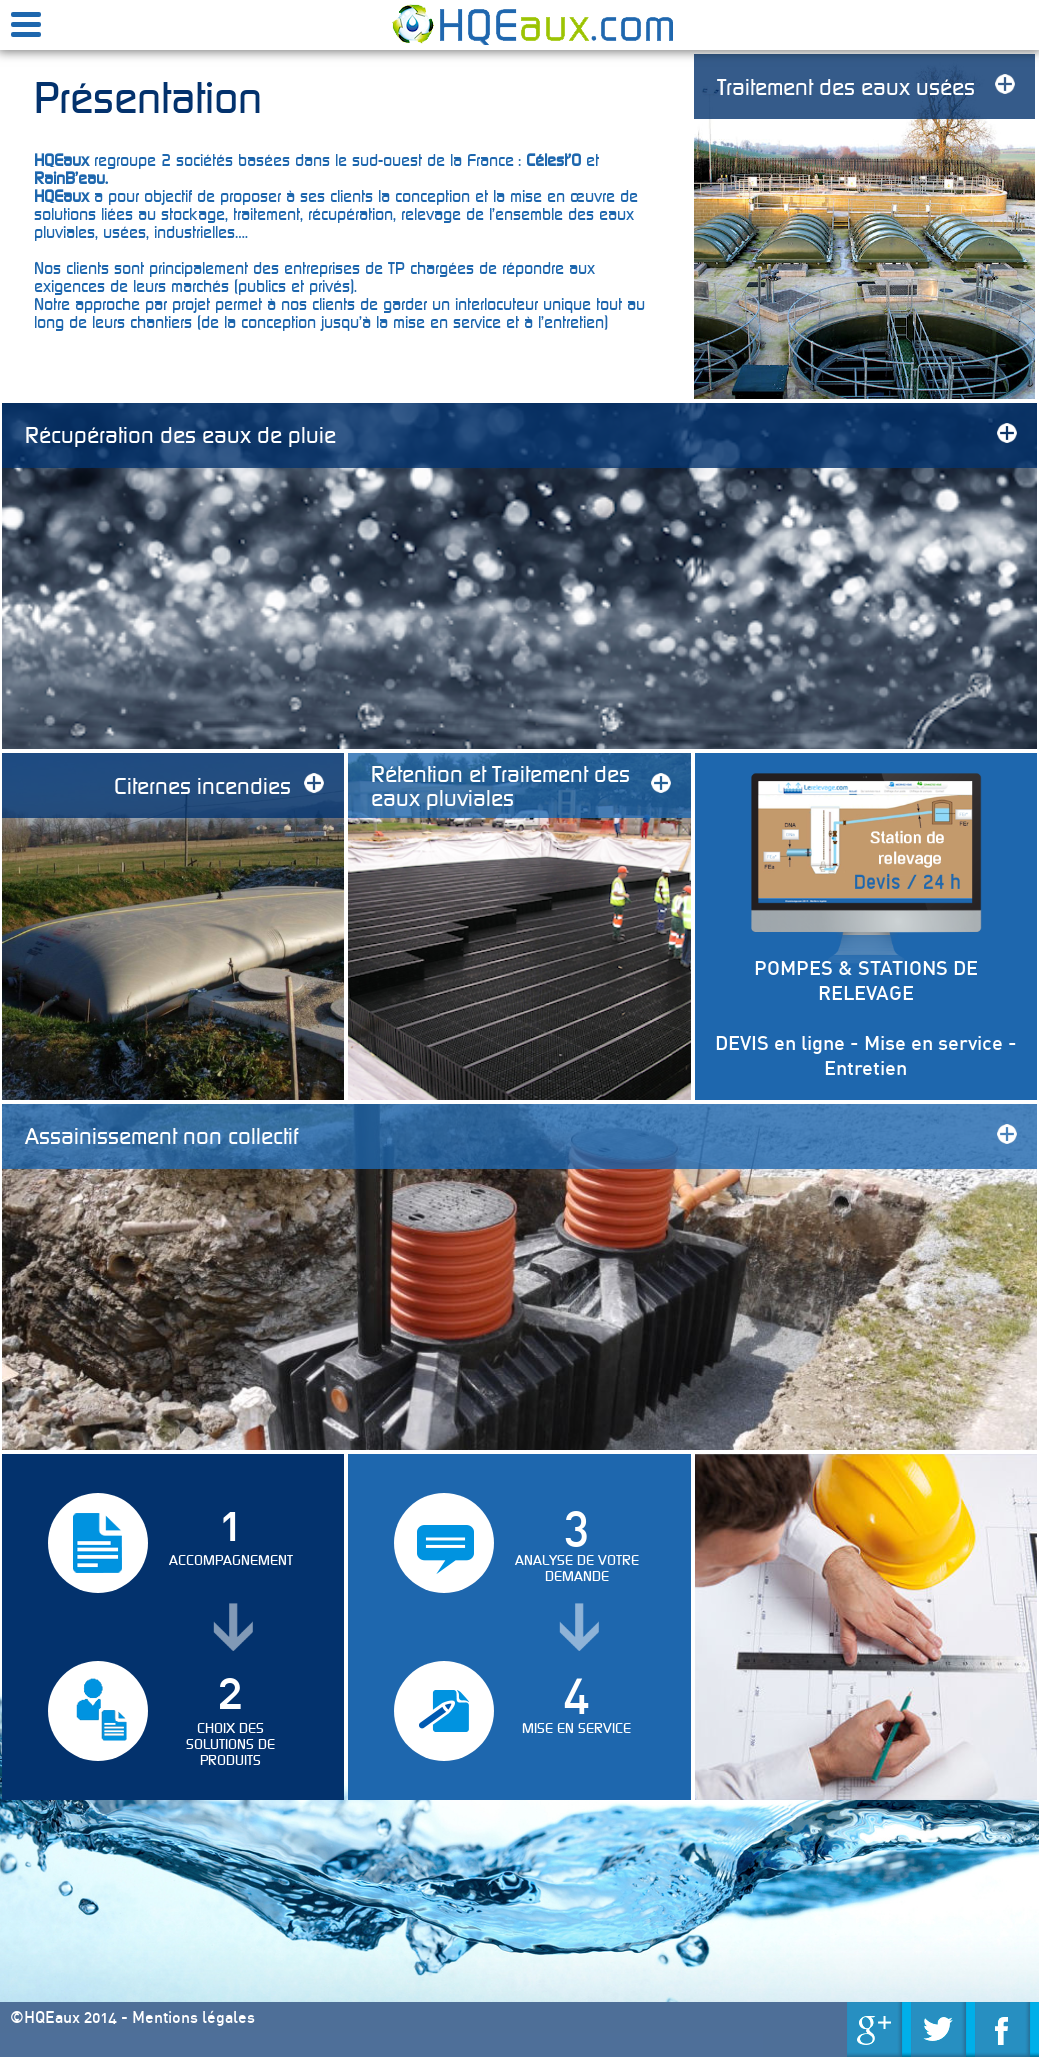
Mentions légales (193, 2017)
